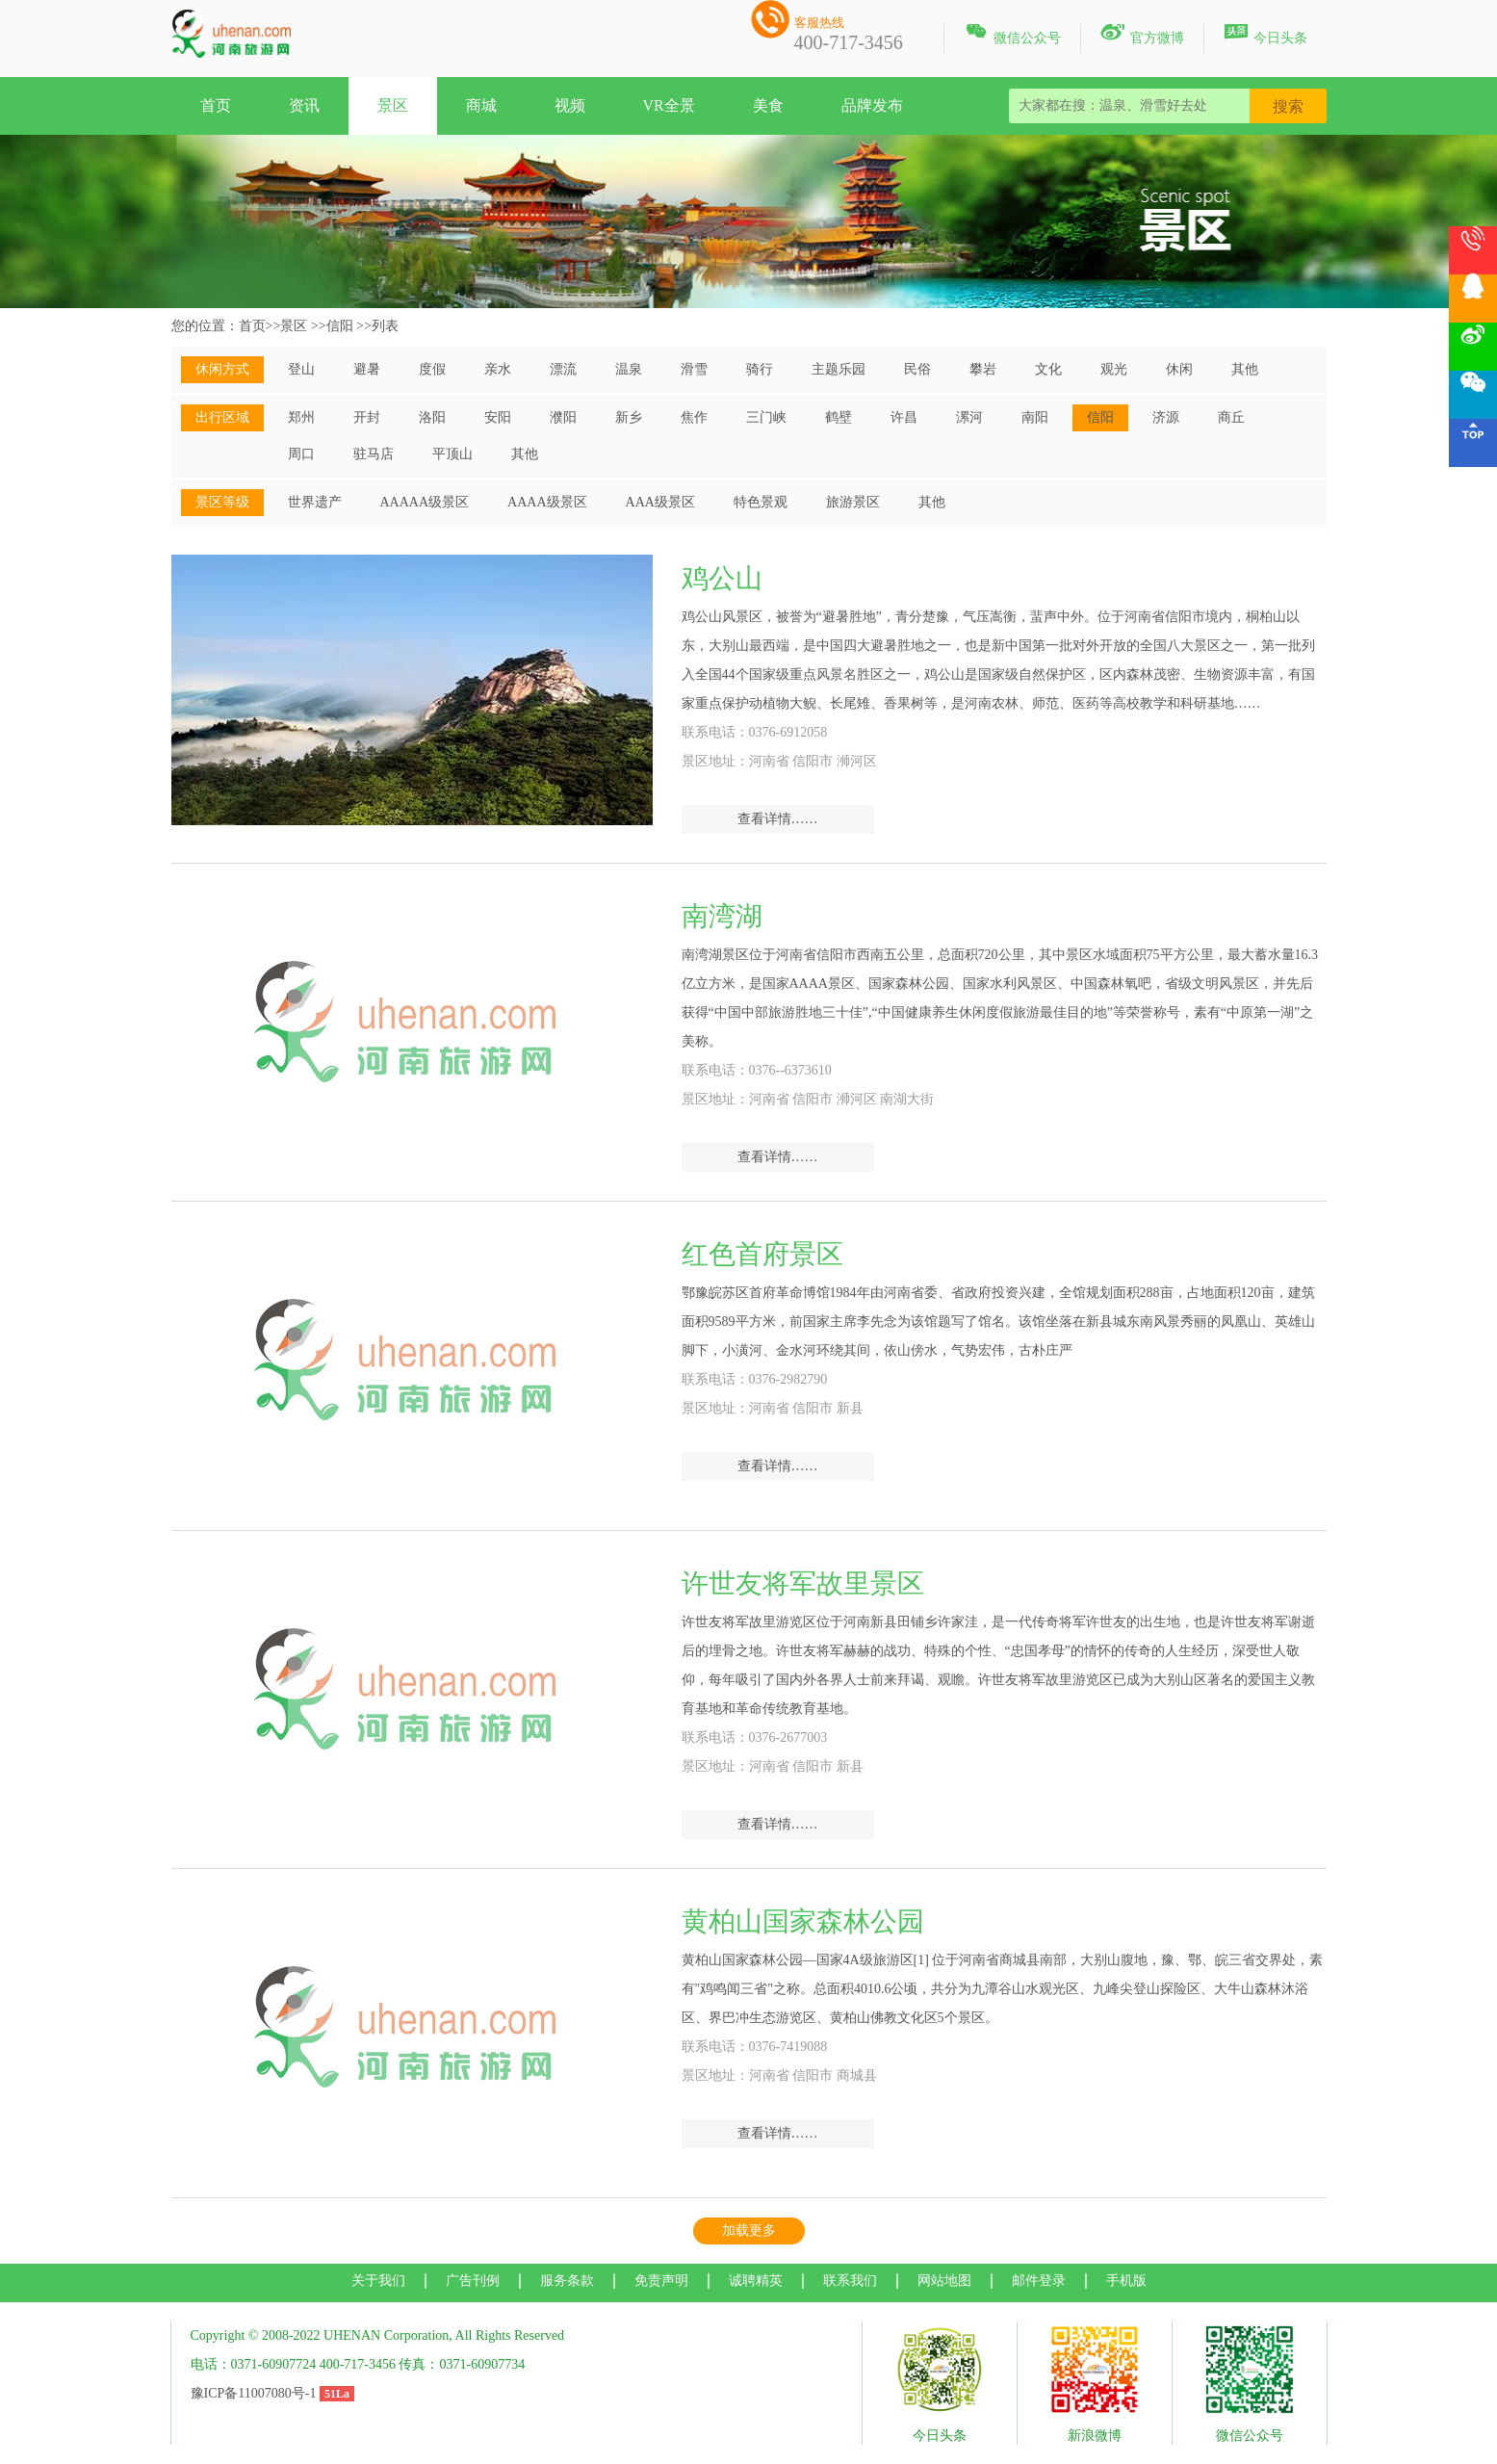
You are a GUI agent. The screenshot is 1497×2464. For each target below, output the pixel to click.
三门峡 (766, 417)
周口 (301, 454)
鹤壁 (838, 417)
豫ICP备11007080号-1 (254, 2393)
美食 (768, 105)
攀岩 (982, 369)
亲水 (497, 369)
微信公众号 (1012, 34)
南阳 (1034, 417)
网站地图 (944, 2280)
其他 (1244, 369)
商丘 (1231, 417)
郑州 (301, 417)
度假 (432, 369)
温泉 (628, 369)
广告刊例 (473, 2280)
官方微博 (1142, 34)
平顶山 (452, 454)
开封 (366, 417)
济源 (1165, 417)
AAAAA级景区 (425, 502)
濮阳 (563, 417)
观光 (1113, 369)
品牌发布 (872, 105)
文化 (1048, 369)
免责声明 (661, 2280)
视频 (570, 105)
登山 (301, 369)
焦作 (694, 417)
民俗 (917, 369)
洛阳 (432, 417)
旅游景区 (853, 502)
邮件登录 (1039, 2280)
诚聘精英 (756, 2280)
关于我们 (378, 2280)
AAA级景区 (660, 502)
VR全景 (669, 105)
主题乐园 (838, 369)
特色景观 (760, 502)
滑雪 (694, 369)
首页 (215, 105)
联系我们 (850, 2280)
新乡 (628, 417)
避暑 (366, 369)
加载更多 (749, 2230)
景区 (392, 105)
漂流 (563, 369)
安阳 (497, 417)
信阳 (339, 326)
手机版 (1126, 2280)
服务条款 (567, 2280)
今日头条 (1265, 34)
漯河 (969, 417)
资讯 (304, 105)
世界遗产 (315, 502)
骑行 (759, 369)
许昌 (903, 417)
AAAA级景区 (546, 502)
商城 (481, 105)
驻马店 (373, 454)
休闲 (1179, 369)
